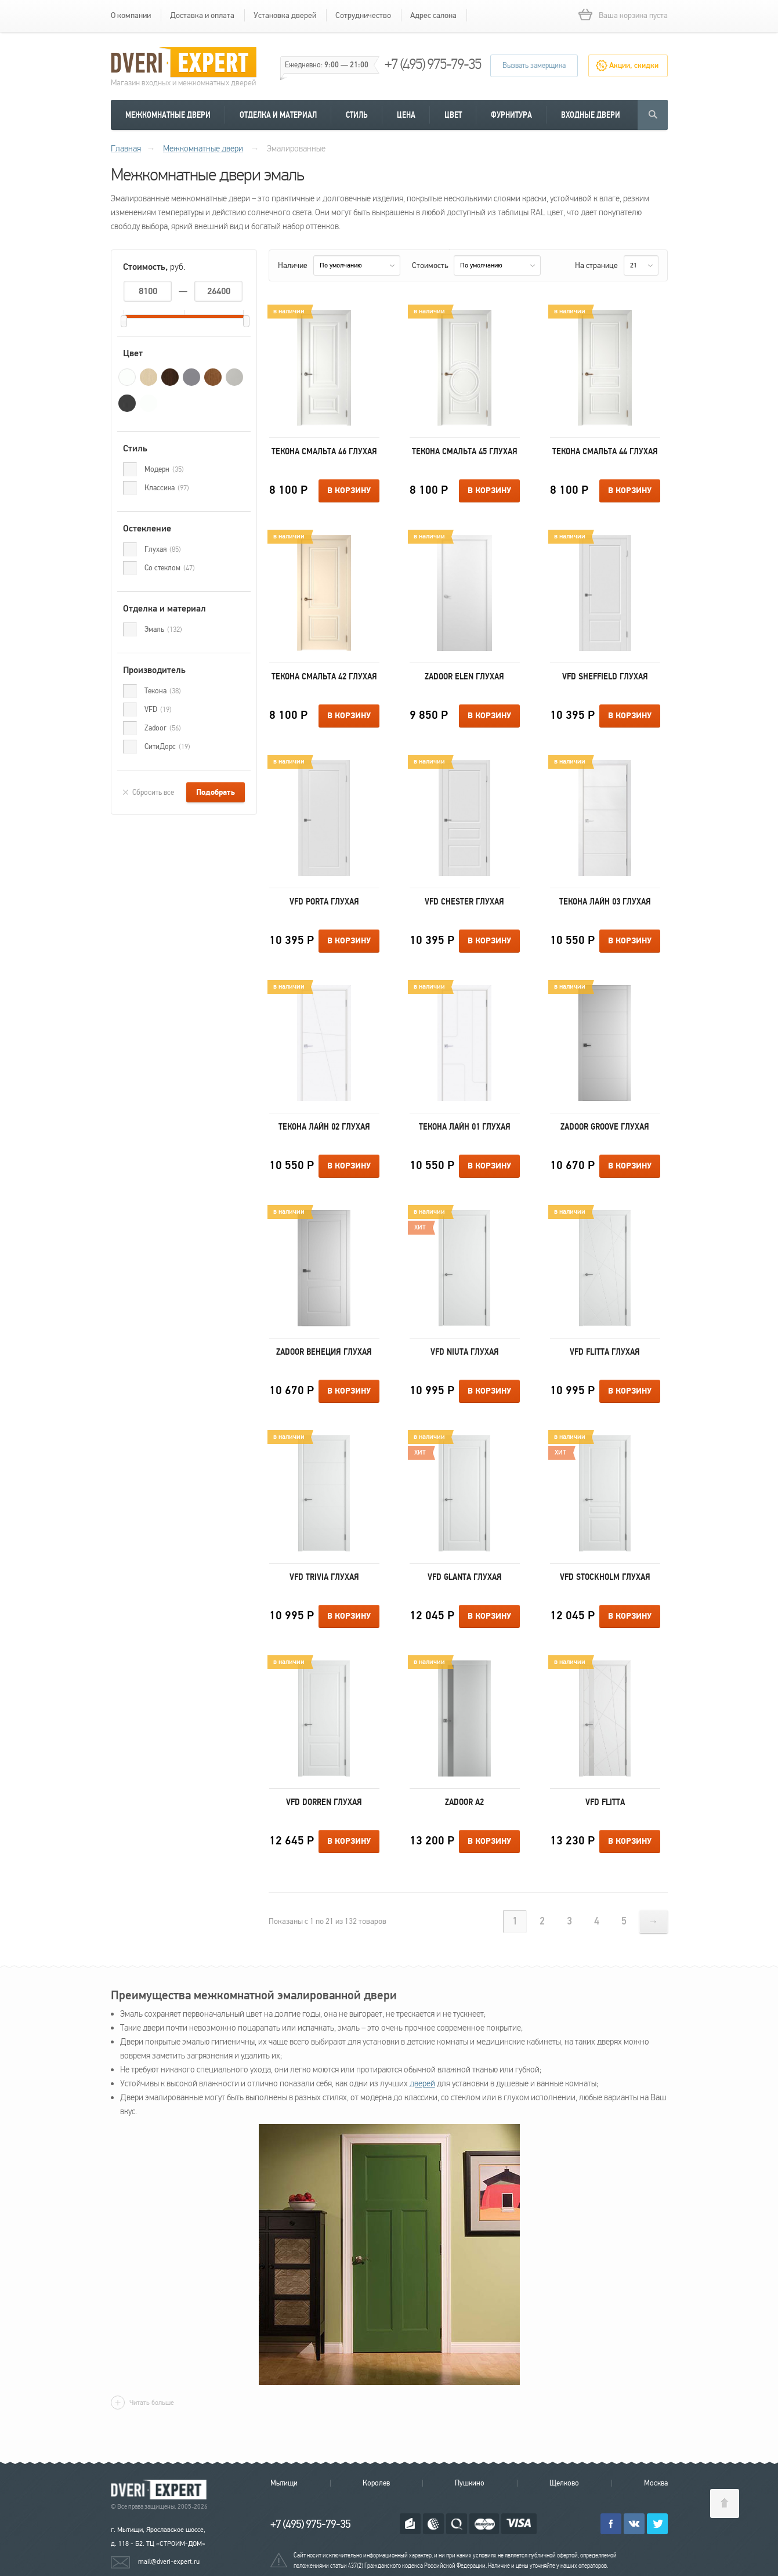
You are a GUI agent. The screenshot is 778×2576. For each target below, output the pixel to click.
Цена (406, 115)
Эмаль (163, 629)
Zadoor (162, 728)
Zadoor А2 (464, 1802)
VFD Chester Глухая (464, 901)
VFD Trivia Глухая (324, 1577)
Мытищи (284, 2483)
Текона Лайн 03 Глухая (605, 901)
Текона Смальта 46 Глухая (324, 451)
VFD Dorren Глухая (324, 1802)
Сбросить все (153, 792)
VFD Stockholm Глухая (605, 1577)
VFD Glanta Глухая (465, 1577)
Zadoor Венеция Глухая (324, 1351)
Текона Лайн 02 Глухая (324, 1126)
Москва (656, 2483)
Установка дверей (285, 15)
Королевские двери (161, 2490)
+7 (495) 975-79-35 (433, 64)
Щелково (564, 2483)
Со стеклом (169, 568)
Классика (166, 488)
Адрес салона (433, 15)
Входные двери (590, 115)
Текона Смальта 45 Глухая (465, 451)
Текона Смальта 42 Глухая (324, 676)
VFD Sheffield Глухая (605, 676)
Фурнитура (511, 115)
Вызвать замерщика (534, 65)
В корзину (349, 491)
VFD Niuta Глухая (464, 1351)
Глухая (162, 549)
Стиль (357, 115)
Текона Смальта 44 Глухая (605, 451)
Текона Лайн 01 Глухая (465, 1126)
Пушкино (469, 2483)
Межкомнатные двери (168, 115)
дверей (422, 2083)
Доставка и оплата (202, 15)
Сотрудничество (363, 15)
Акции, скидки (633, 65)
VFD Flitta (605, 1802)
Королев (376, 2483)
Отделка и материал (278, 115)
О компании (131, 15)
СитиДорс (167, 747)
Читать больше (151, 2402)
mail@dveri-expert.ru (169, 2561)
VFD (158, 710)
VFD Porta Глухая (324, 901)
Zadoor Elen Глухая (464, 676)
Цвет (453, 115)
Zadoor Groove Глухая (604, 1126)
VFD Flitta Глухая (605, 1351)
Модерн (164, 469)
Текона (162, 691)
